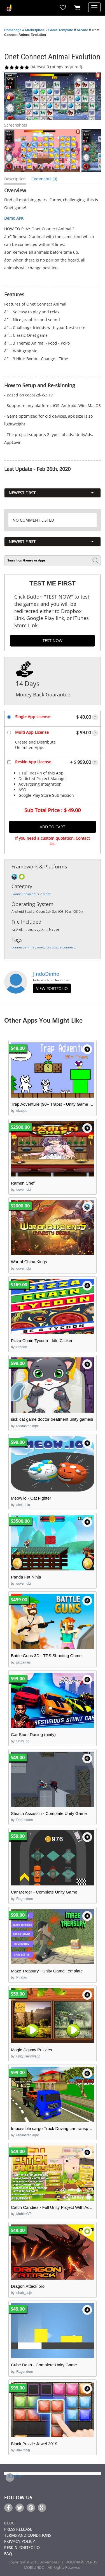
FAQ (8, 2554)
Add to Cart (52, 826)
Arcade (82, 30)
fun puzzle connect (60, 947)
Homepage (12, 30)
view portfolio (52, 988)
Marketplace (35, 30)
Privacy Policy (19, 2542)
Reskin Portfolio (22, 2548)
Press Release (18, 2529)
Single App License (32, 716)
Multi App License (32, 732)
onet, (41, 947)
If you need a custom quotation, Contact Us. (52, 841)
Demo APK (14, 218)
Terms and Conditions (27, 2535)
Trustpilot (10, 2476)
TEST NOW (52, 640)
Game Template (60, 30)
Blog (9, 2523)
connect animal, (24, 947)
